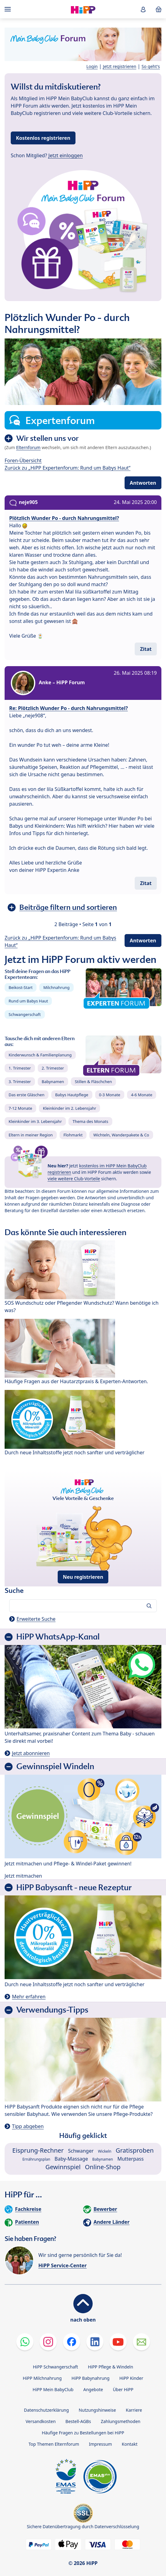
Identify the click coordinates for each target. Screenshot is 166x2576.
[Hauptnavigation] (9, 9)
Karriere (134, 2410)
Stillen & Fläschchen (93, 1081)
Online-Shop (103, 2167)
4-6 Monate (141, 1094)
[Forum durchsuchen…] (83, 1605)
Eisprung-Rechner (38, 2150)
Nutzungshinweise (97, 2410)
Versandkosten (40, 2421)
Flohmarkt (73, 1135)
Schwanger (81, 2150)
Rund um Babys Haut (28, 1001)
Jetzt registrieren (119, 66)
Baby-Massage (71, 2158)
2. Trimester (53, 1068)
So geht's (150, 66)
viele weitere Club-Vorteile (74, 1178)
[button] (143, 9)
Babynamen (53, 1081)
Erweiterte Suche (36, 1619)
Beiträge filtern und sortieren (68, 907)
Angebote (93, 2389)
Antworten (143, 482)
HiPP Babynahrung (90, 2378)
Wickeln (104, 2151)
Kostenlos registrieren (43, 138)
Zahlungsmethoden (120, 2421)
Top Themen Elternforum (54, 2444)
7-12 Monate (20, 1108)
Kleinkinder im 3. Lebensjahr (35, 1121)
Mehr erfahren (28, 1996)
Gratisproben (135, 2150)
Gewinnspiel (63, 2167)
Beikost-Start (21, 987)
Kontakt (129, 2444)
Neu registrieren (83, 1577)
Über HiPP (123, 2389)
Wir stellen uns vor (47, 438)
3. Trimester (20, 1081)
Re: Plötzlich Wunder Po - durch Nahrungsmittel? (68, 708)
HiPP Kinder (131, 2378)
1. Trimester (20, 1068)
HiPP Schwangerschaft (55, 2367)
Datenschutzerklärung (46, 2410)
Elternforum (28, 447)
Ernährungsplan (36, 2159)
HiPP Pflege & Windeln (110, 2367)
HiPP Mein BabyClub (53, 2389)
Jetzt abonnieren (31, 1753)
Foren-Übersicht (23, 460)
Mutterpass (130, 2158)
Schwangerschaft (25, 1014)
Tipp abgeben (28, 2126)
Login (92, 66)
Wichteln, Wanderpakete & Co (121, 1135)
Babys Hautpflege (71, 1094)
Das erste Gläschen (26, 1094)
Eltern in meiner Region (31, 1135)
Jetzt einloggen (65, 155)
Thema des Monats (90, 1121)
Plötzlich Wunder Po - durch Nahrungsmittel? (64, 518)
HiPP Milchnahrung (42, 2378)
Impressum (100, 2444)
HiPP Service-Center (62, 2265)
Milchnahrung (56, 987)
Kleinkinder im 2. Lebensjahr (69, 1108)
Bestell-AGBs (78, 2421)
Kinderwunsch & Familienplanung (40, 1055)
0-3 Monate (109, 1094)
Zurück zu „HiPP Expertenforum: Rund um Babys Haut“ (67, 467)
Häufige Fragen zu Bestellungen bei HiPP (83, 2433)
